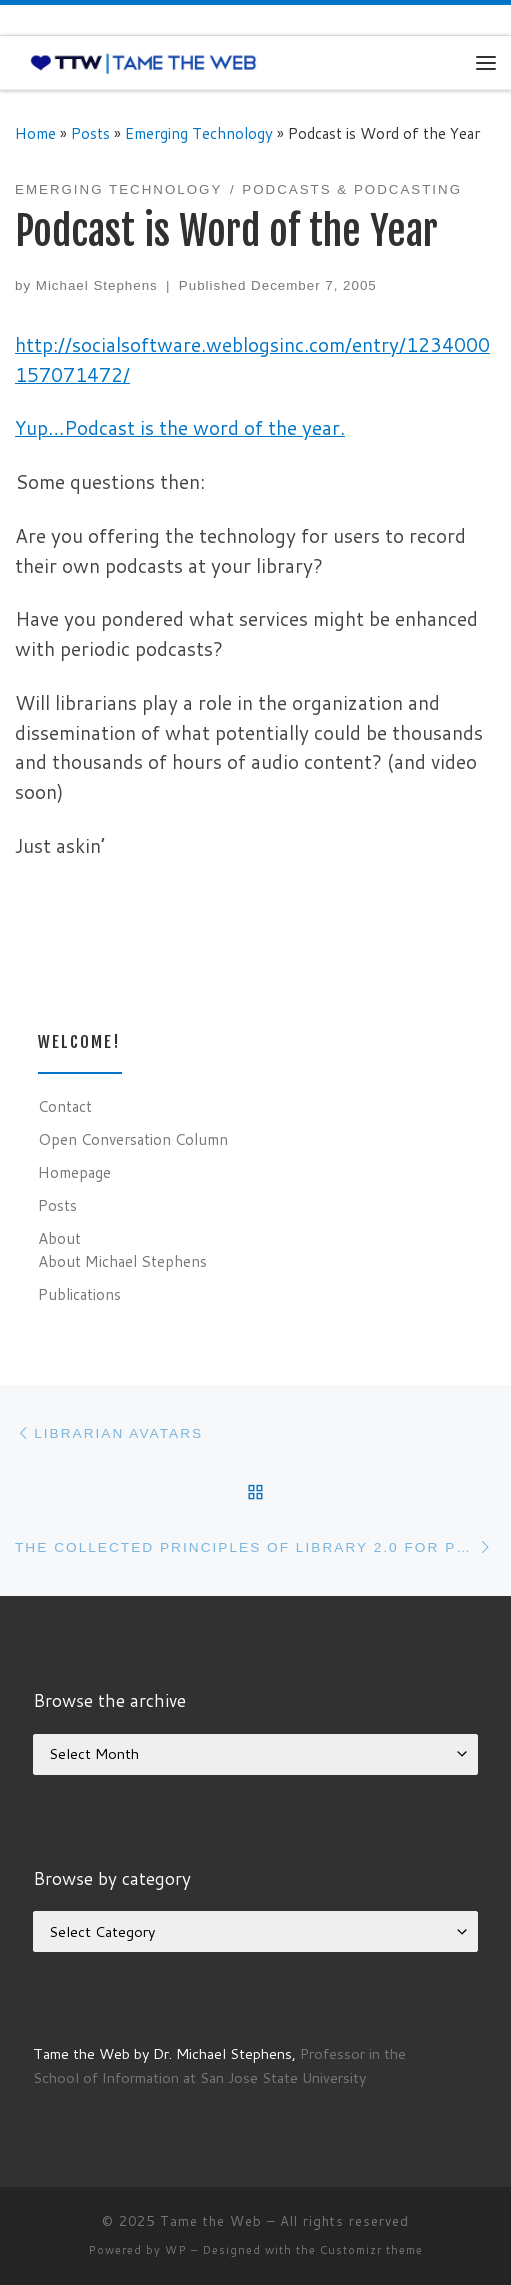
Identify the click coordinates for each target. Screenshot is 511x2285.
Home (35, 133)
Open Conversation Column (133, 1139)
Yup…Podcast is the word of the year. (180, 427)
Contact (65, 1106)
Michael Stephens (97, 285)
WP (176, 2250)
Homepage (74, 1172)
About (59, 1238)
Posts (90, 133)
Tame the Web (211, 2221)
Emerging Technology (199, 133)
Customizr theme (371, 2250)
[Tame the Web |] (143, 62)
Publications (79, 1294)
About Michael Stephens (122, 1261)
